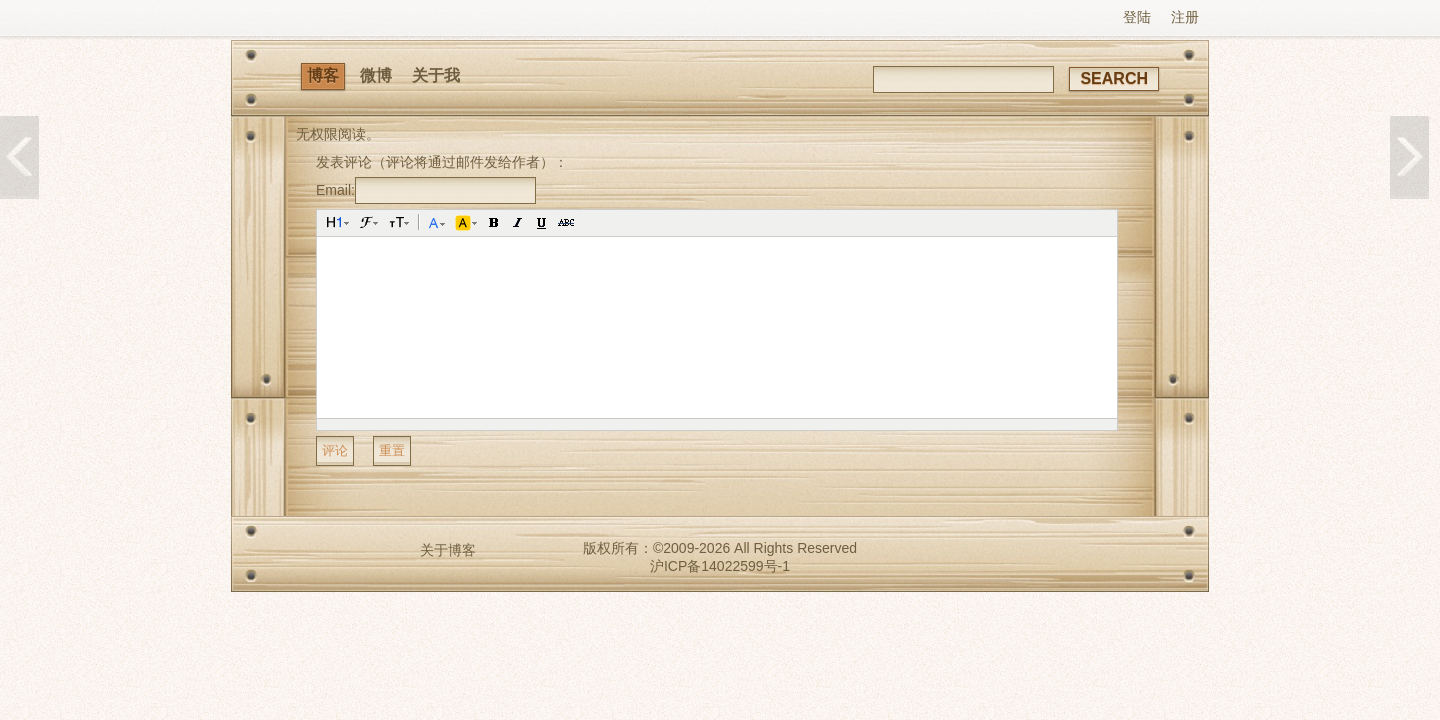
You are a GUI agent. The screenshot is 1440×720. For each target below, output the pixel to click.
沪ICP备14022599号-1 (720, 566)
